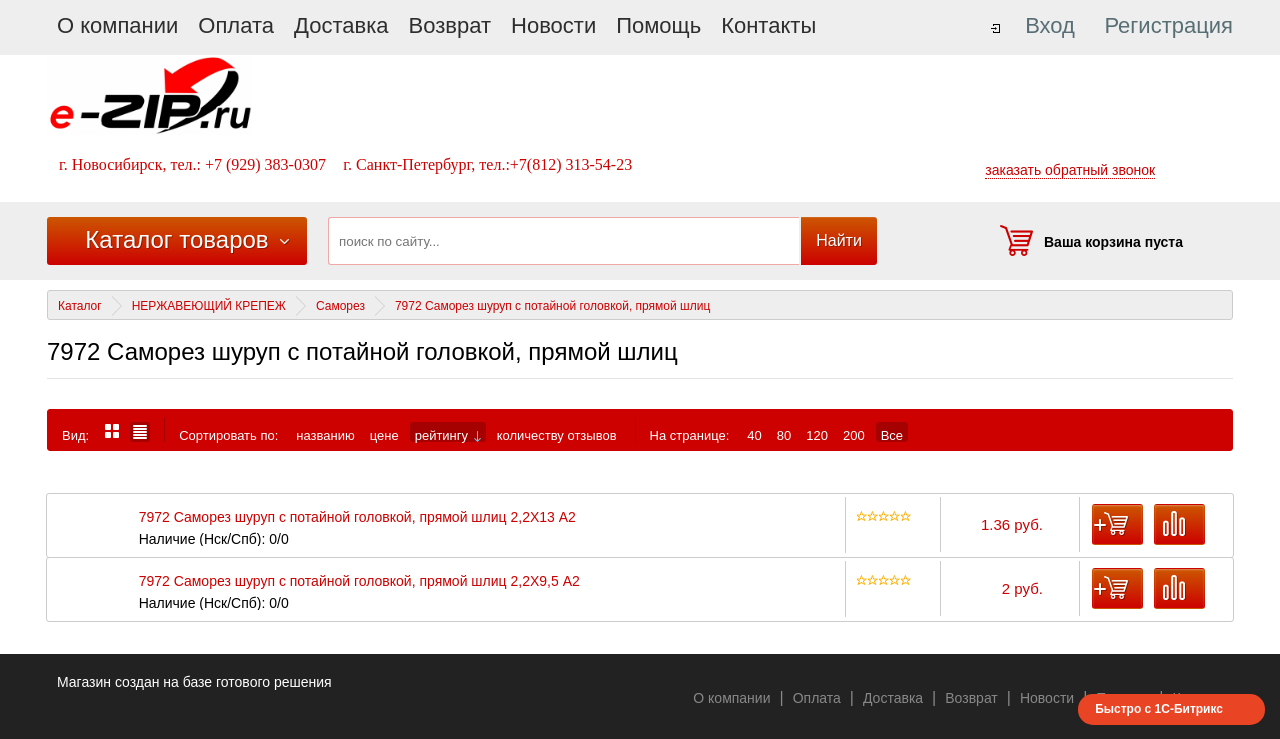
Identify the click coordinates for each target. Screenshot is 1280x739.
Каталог (80, 306)
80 (784, 435)
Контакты (768, 25)
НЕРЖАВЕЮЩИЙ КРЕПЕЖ (209, 306)
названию (325, 435)
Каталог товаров (176, 239)
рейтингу (448, 435)
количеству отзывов (557, 435)
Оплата (236, 25)
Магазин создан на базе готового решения (194, 682)
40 (754, 435)
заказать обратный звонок (1070, 170)
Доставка (341, 25)
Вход (1050, 25)
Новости (553, 25)
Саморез (340, 306)
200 (854, 435)
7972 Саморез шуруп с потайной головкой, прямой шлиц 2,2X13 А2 (357, 517)
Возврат (450, 25)
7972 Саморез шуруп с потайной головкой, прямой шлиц (552, 306)
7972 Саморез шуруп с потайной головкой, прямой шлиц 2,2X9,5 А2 (359, 581)
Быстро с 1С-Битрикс (1159, 709)
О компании (117, 25)
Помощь (658, 25)
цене (384, 435)
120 (817, 435)
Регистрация (1168, 25)
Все (892, 435)
